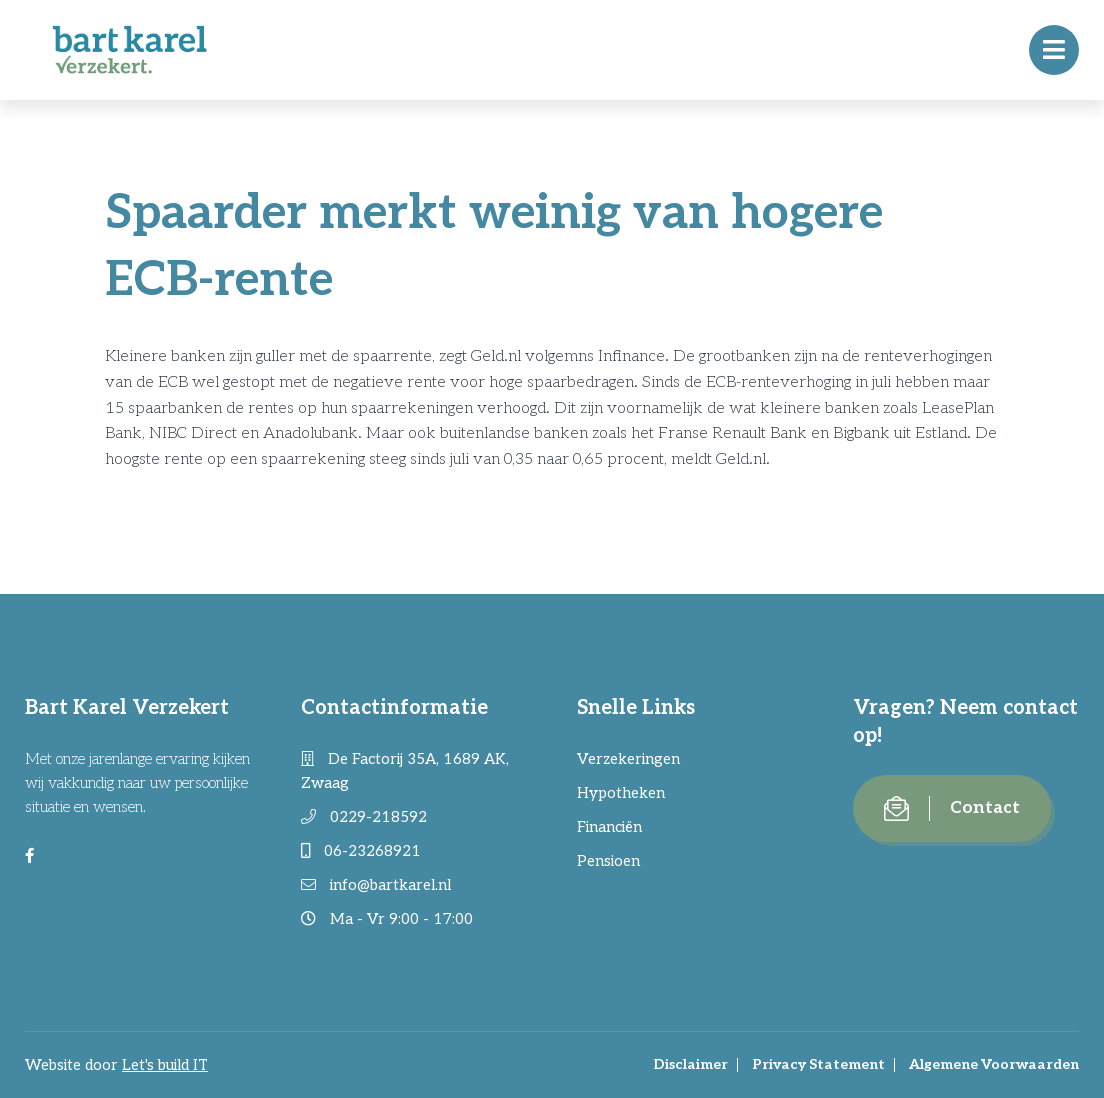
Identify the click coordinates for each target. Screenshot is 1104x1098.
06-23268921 (361, 851)
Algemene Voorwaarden (994, 1064)
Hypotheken (621, 793)
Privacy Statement (818, 1064)
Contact (952, 808)
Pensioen (608, 861)
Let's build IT (165, 1065)
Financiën (609, 827)
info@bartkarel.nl (376, 885)
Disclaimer (690, 1064)
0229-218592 (364, 817)
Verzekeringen (628, 759)
